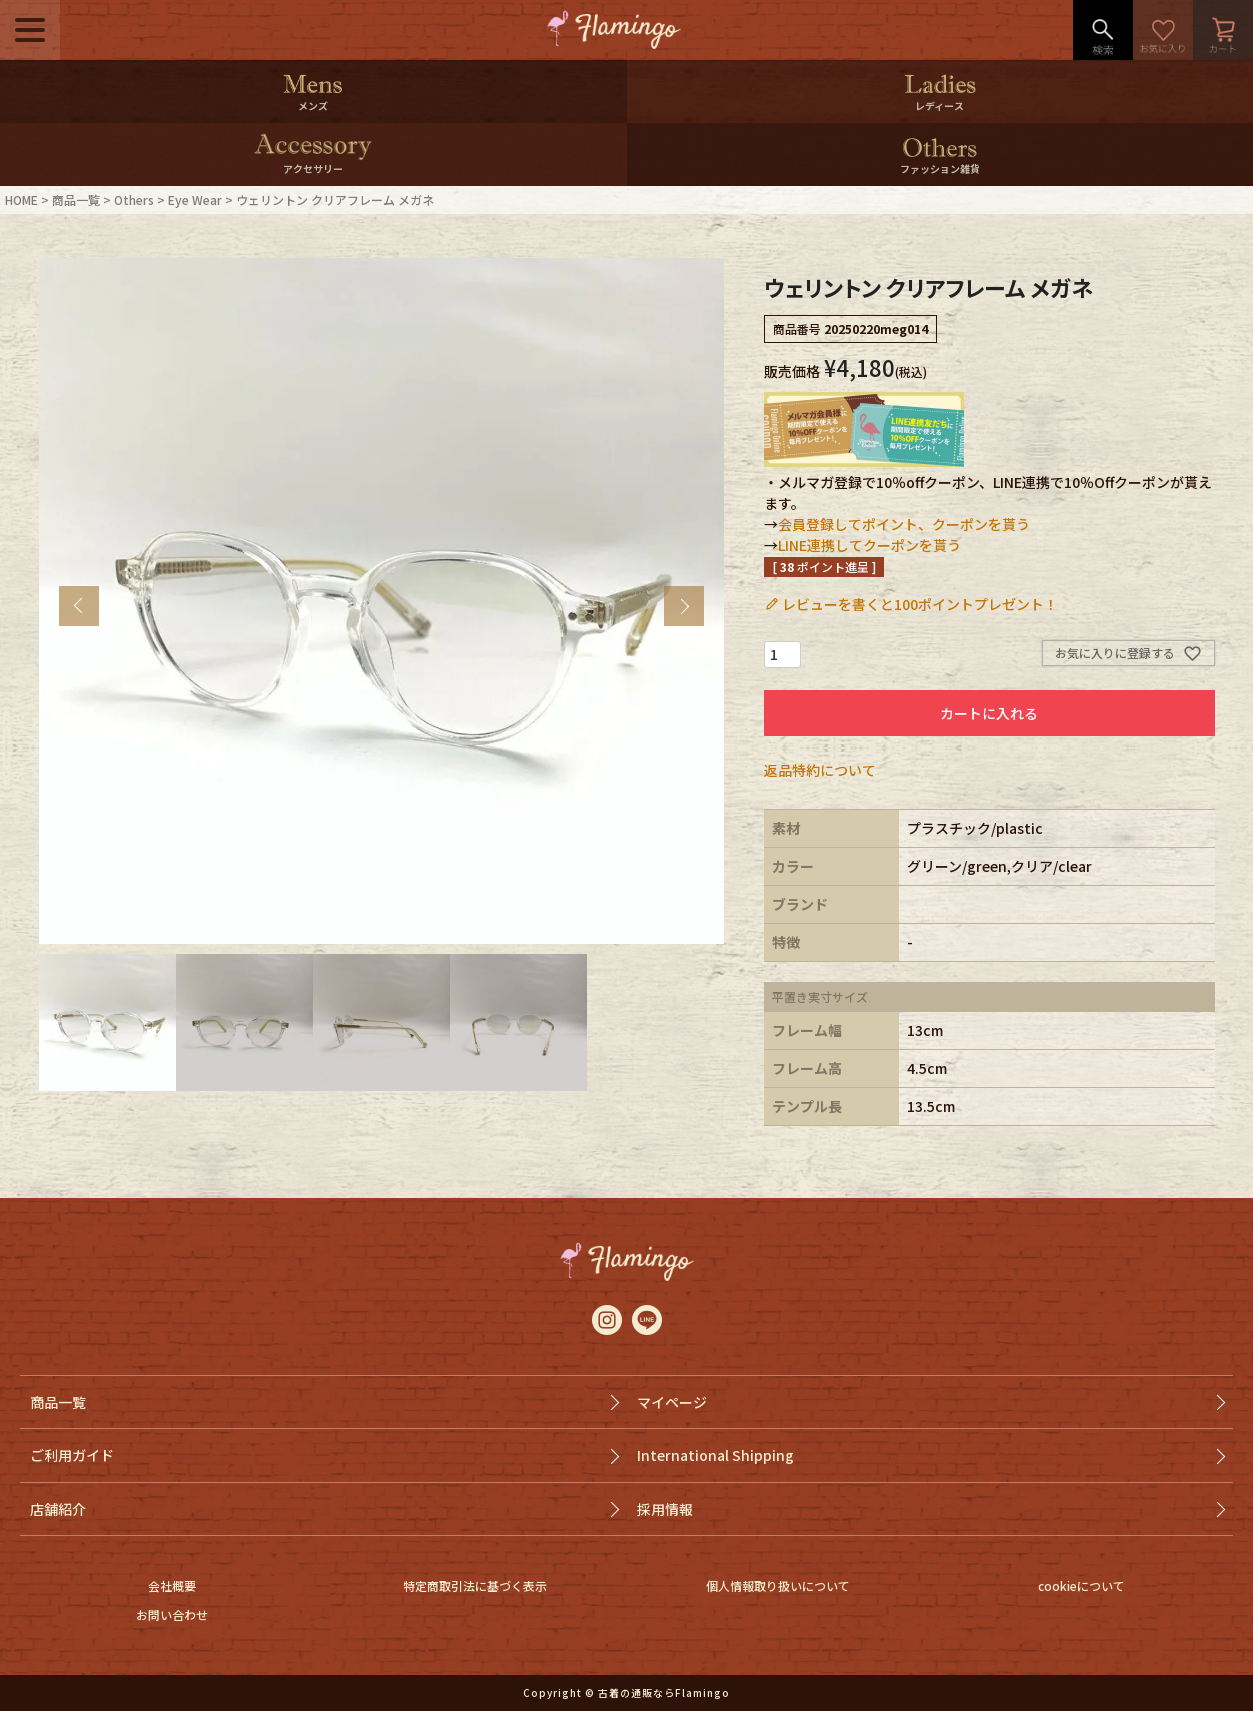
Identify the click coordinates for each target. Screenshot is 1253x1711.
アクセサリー (313, 168)
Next (684, 606)
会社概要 (172, 1585)
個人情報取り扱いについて (778, 1585)
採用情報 (665, 1509)
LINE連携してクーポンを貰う (869, 545)
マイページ (672, 1402)
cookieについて (1081, 1585)
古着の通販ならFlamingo (664, 1692)
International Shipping (715, 1455)
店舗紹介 (58, 1509)
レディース (939, 105)
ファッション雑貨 (940, 168)
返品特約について (820, 770)
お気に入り (1163, 30)
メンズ (313, 105)
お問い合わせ (172, 1614)
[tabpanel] (382, 601)
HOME (21, 199)
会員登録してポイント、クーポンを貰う (904, 524)
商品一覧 (76, 199)
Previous (79, 606)
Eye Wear (195, 199)
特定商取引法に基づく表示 (475, 1585)
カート (1223, 30)
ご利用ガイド (72, 1455)
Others (134, 199)
